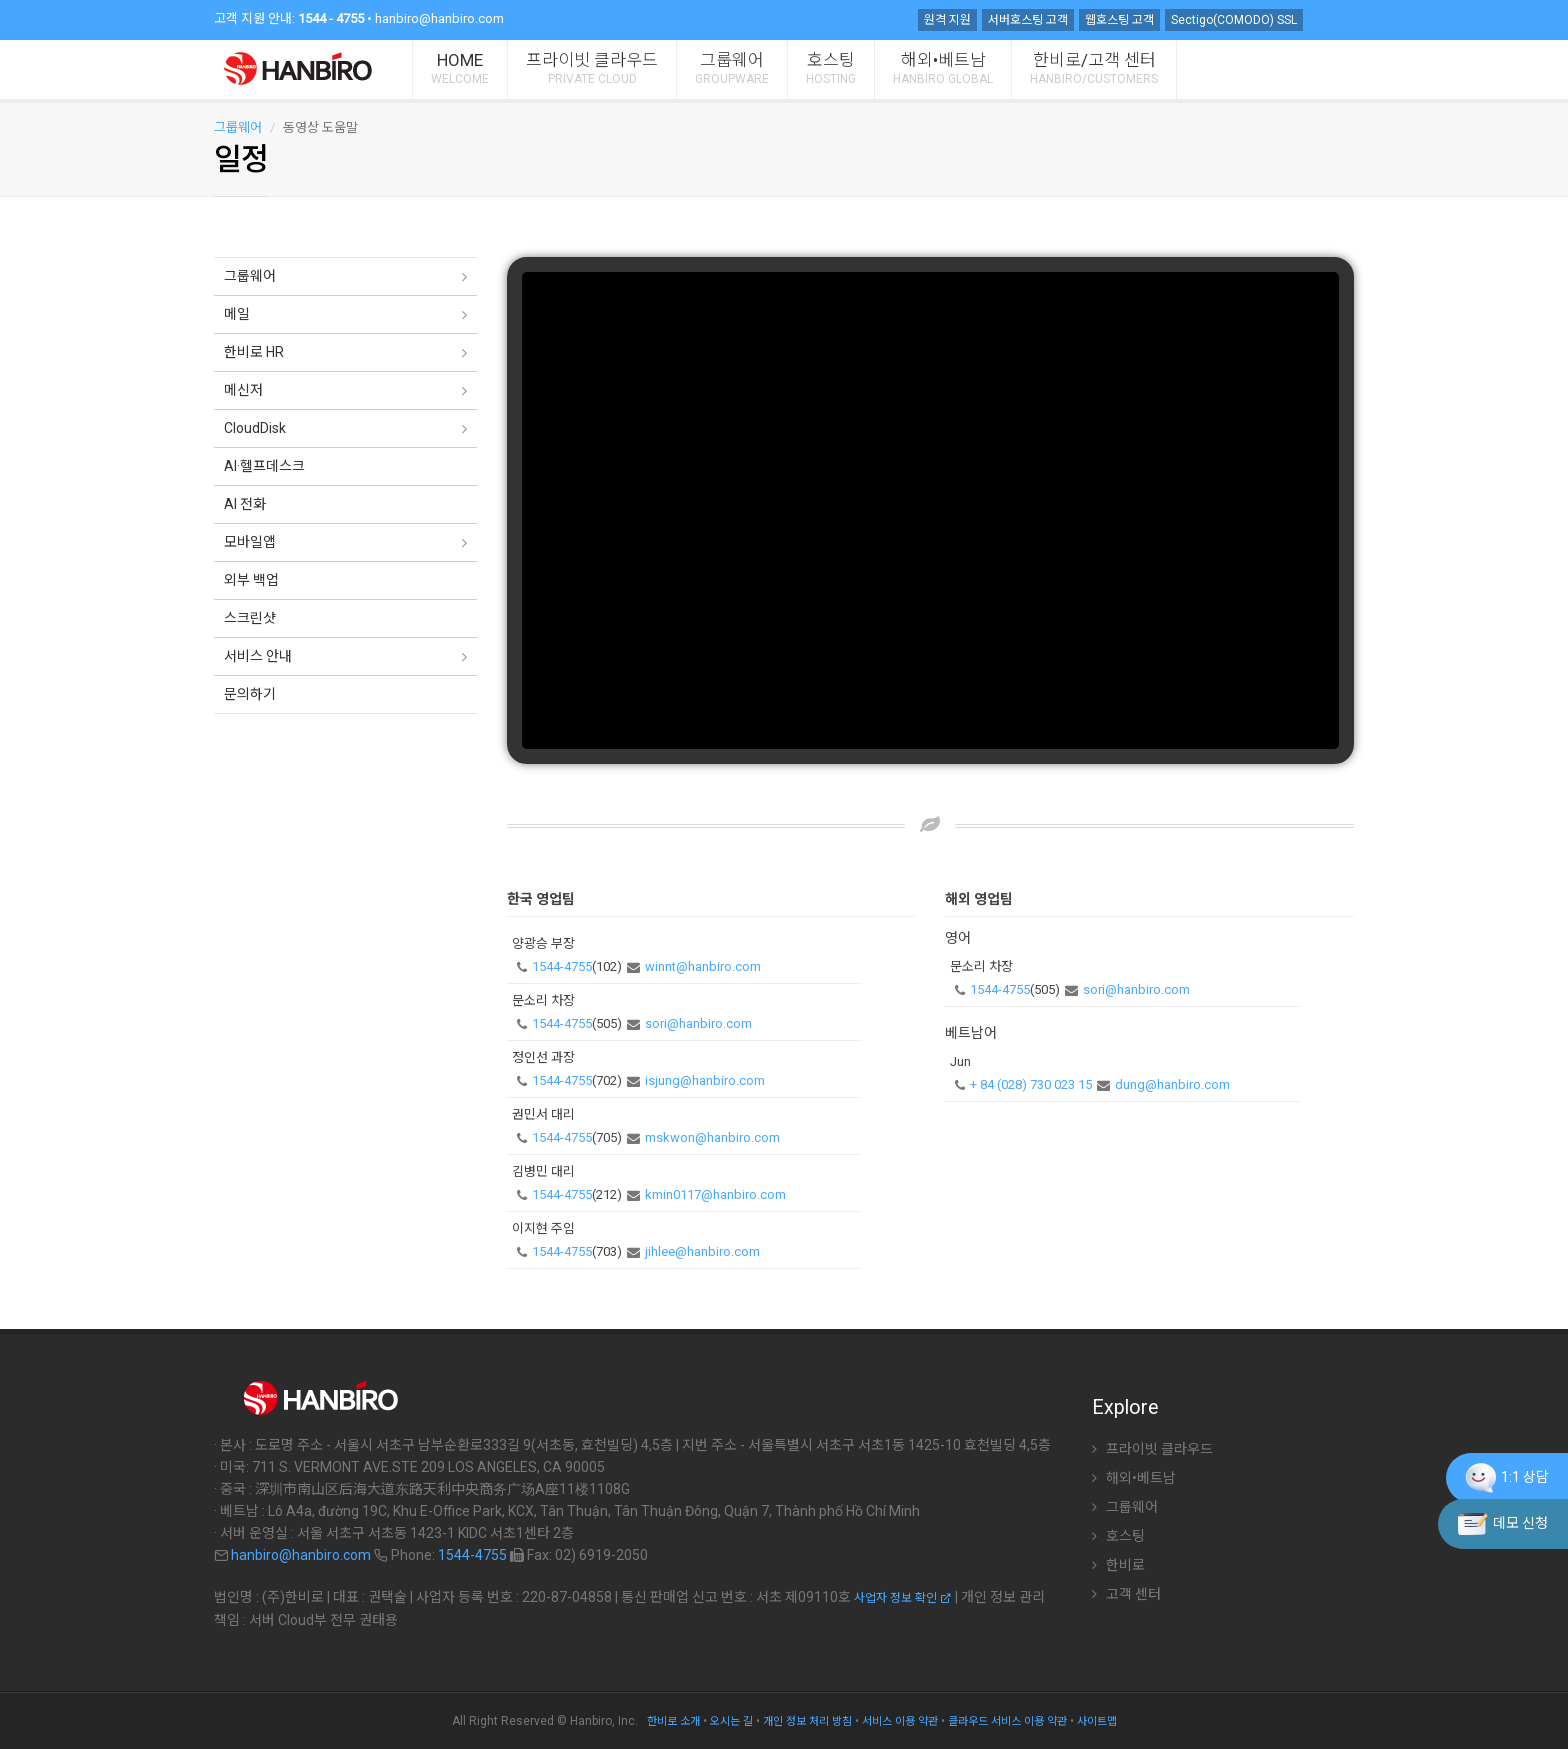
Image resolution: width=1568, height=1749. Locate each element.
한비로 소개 (673, 1721)
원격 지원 (947, 20)
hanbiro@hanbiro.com (439, 18)
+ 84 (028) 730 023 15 (1031, 1084)
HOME (460, 68)
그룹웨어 (732, 68)
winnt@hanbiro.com (703, 966)
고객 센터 (1126, 1594)
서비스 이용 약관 (900, 1721)
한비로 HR (254, 352)
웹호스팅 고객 (1119, 20)
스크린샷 (250, 618)
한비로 (1118, 1565)
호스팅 (831, 68)
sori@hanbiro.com (698, 1023)
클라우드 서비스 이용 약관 (1007, 1721)
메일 (237, 314)
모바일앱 (250, 542)
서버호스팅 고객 (1028, 20)
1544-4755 (562, 966)
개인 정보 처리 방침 (807, 1721)
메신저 (243, 390)
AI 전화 (245, 504)
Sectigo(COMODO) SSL (1234, 20)
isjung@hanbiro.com (705, 1080)
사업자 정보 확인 (903, 1598)
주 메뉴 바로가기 (0, 5)
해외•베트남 (943, 68)
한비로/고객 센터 (1094, 68)
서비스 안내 (258, 656)
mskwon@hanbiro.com (712, 1137)
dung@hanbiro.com (1172, 1084)
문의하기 (250, 694)
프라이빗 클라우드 (592, 68)
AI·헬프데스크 (264, 466)
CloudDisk (255, 428)
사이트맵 (1097, 1721)
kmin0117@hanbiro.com (715, 1194)
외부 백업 (251, 580)
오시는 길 (731, 1721)
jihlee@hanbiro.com (702, 1251)
